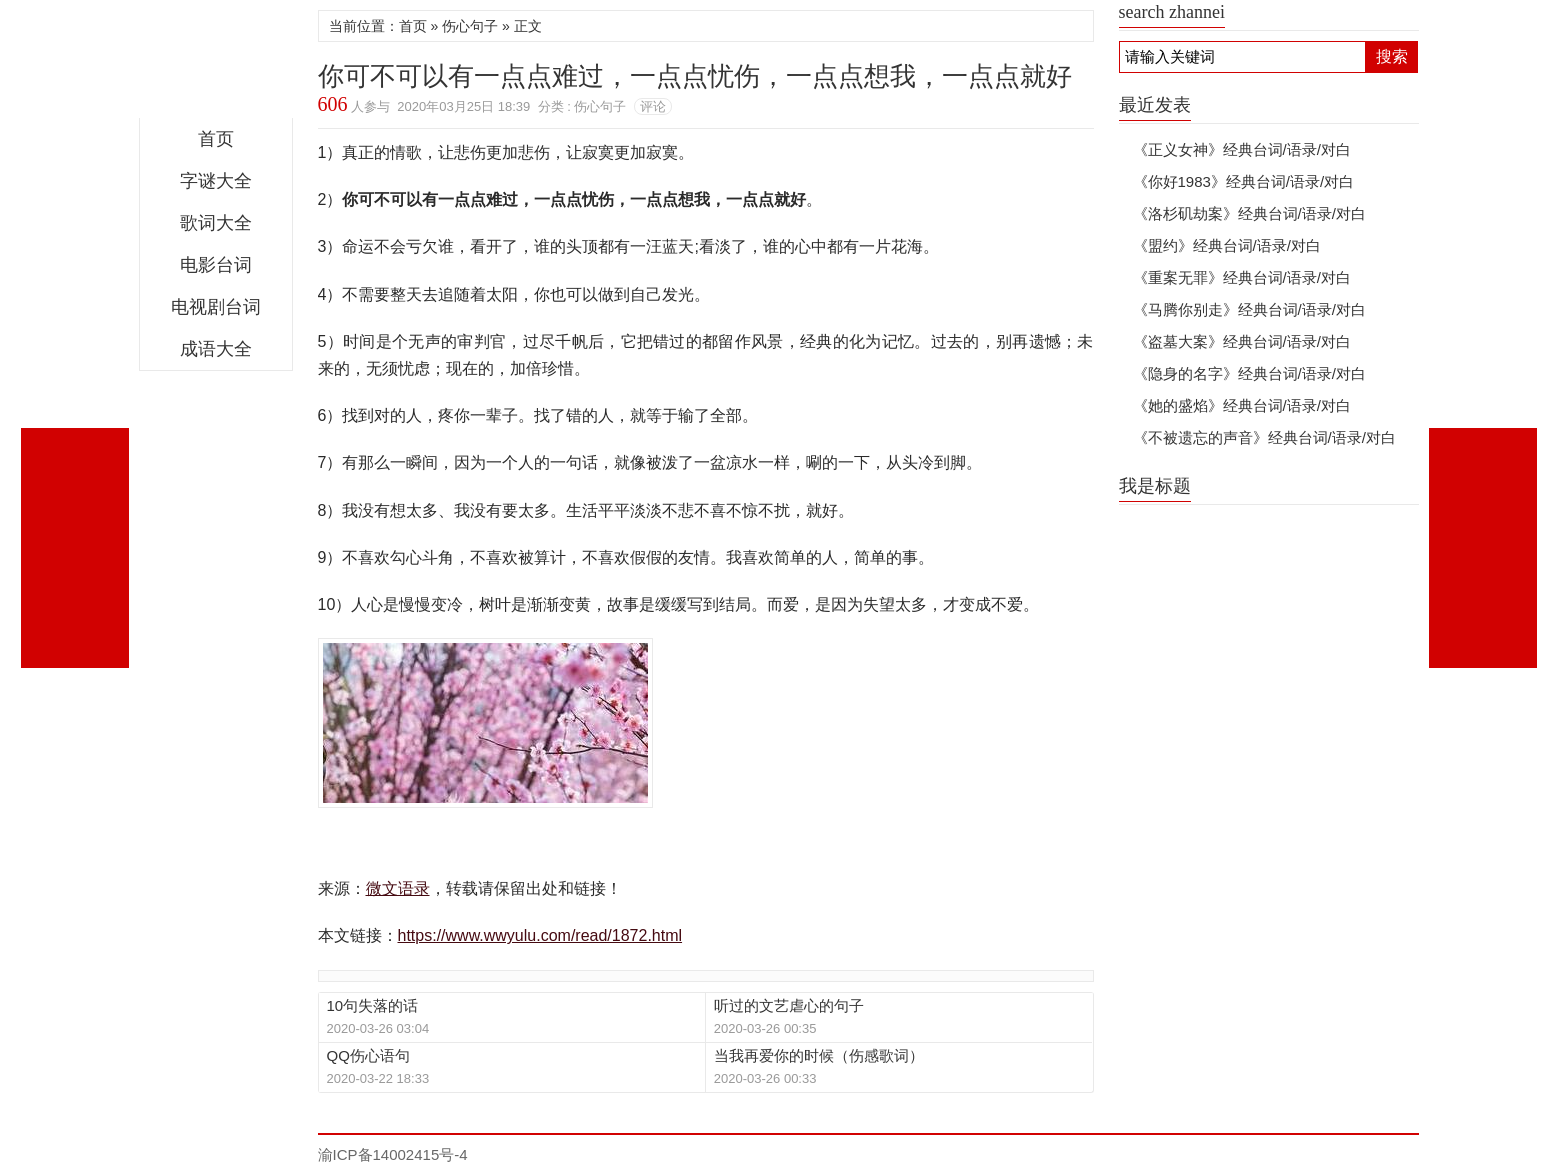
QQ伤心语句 (368, 1055)
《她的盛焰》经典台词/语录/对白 (1242, 405)
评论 (653, 106)
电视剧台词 (216, 307)
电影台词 (216, 265)
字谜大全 (216, 181)
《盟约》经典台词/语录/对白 (1227, 245)
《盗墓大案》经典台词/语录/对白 (1242, 341)
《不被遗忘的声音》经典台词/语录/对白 (1264, 437)
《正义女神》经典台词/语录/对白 (1242, 149)
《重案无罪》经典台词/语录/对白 (1242, 277)
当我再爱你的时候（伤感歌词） (819, 1055)
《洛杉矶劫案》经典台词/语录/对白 (1249, 213)
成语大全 (216, 349)
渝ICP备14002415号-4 (393, 1154)
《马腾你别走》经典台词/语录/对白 (1249, 309)
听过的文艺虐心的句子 (789, 1005)
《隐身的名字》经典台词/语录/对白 (1249, 373)
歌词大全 (216, 223)
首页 (216, 139)
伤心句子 (470, 26)
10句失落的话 (373, 1005)
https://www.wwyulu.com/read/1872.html (540, 935)
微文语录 (216, 64)
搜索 (1392, 56)
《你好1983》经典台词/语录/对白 (1244, 181)
